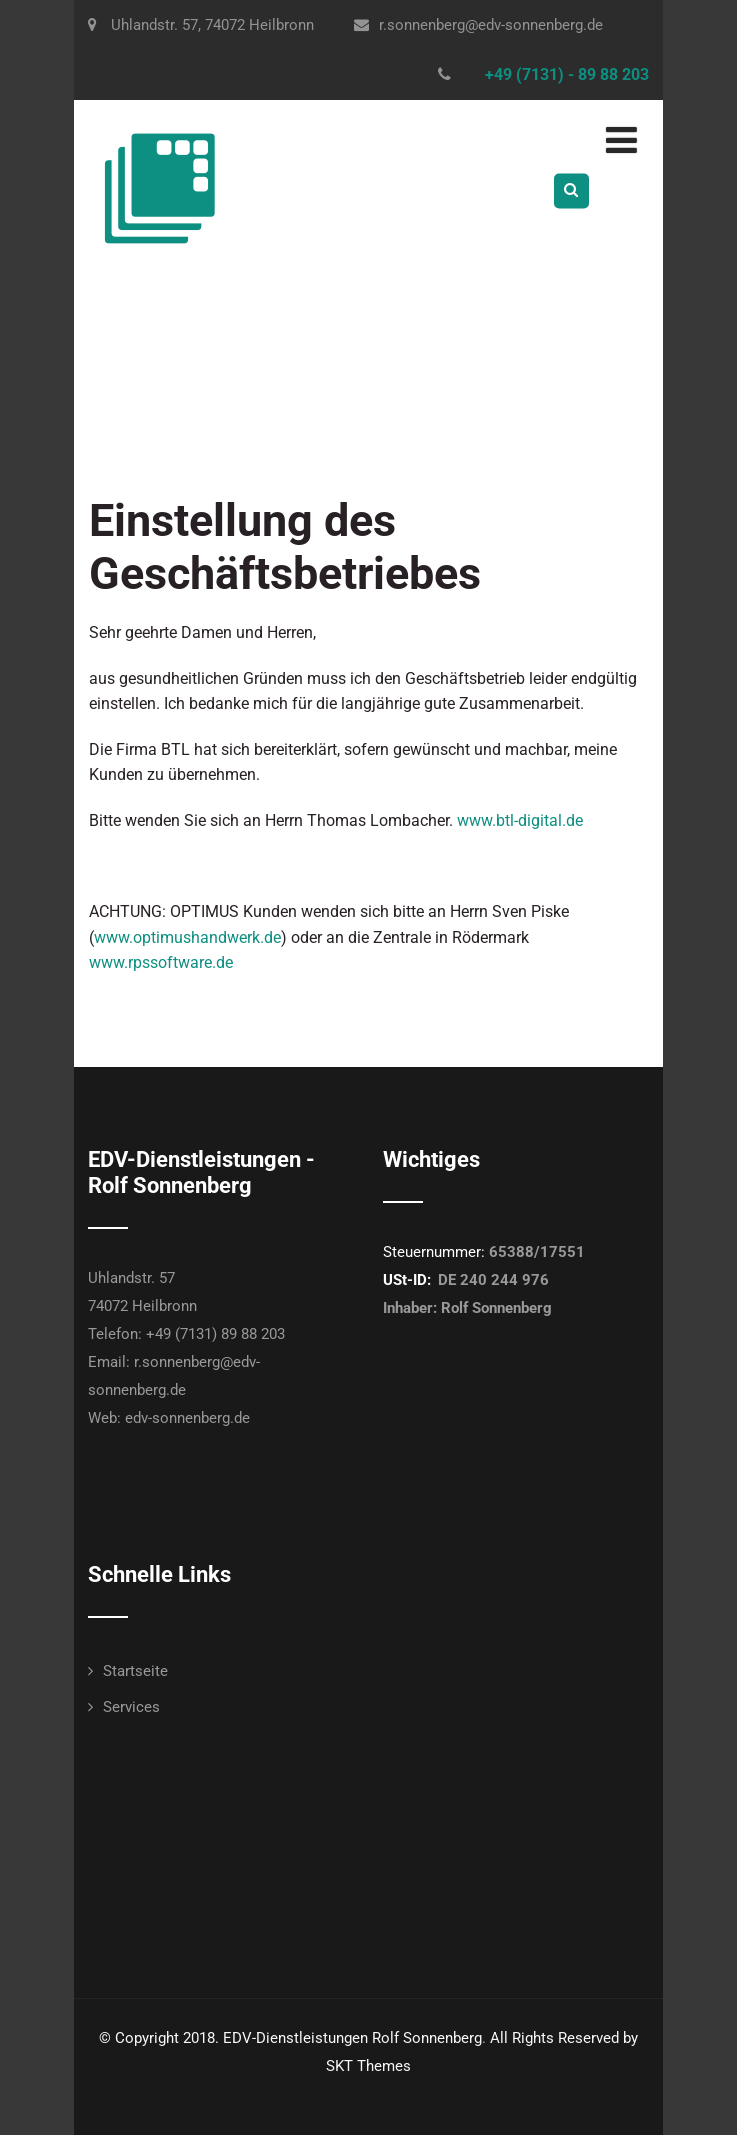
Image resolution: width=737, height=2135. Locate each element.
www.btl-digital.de (520, 820)
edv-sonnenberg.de (187, 1418)
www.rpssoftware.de (161, 962)
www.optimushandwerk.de (187, 937)
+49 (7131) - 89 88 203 (567, 74)
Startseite (135, 1671)
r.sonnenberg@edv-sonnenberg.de (478, 25)
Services (131, 1707)
